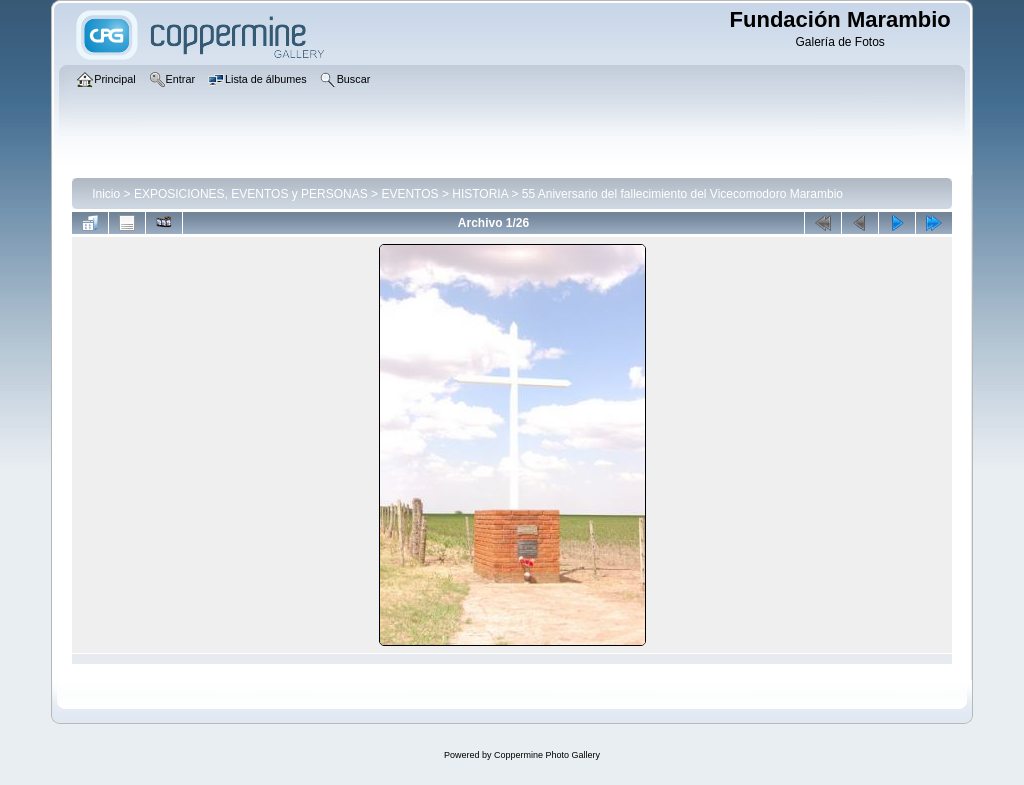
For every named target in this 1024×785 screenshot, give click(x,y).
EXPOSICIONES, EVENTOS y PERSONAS (251, 194)
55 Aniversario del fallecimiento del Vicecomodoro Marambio (682, 194)
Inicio (106, 194)
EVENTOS (409, 194)
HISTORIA (480, 194)
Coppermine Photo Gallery (547, 755)
